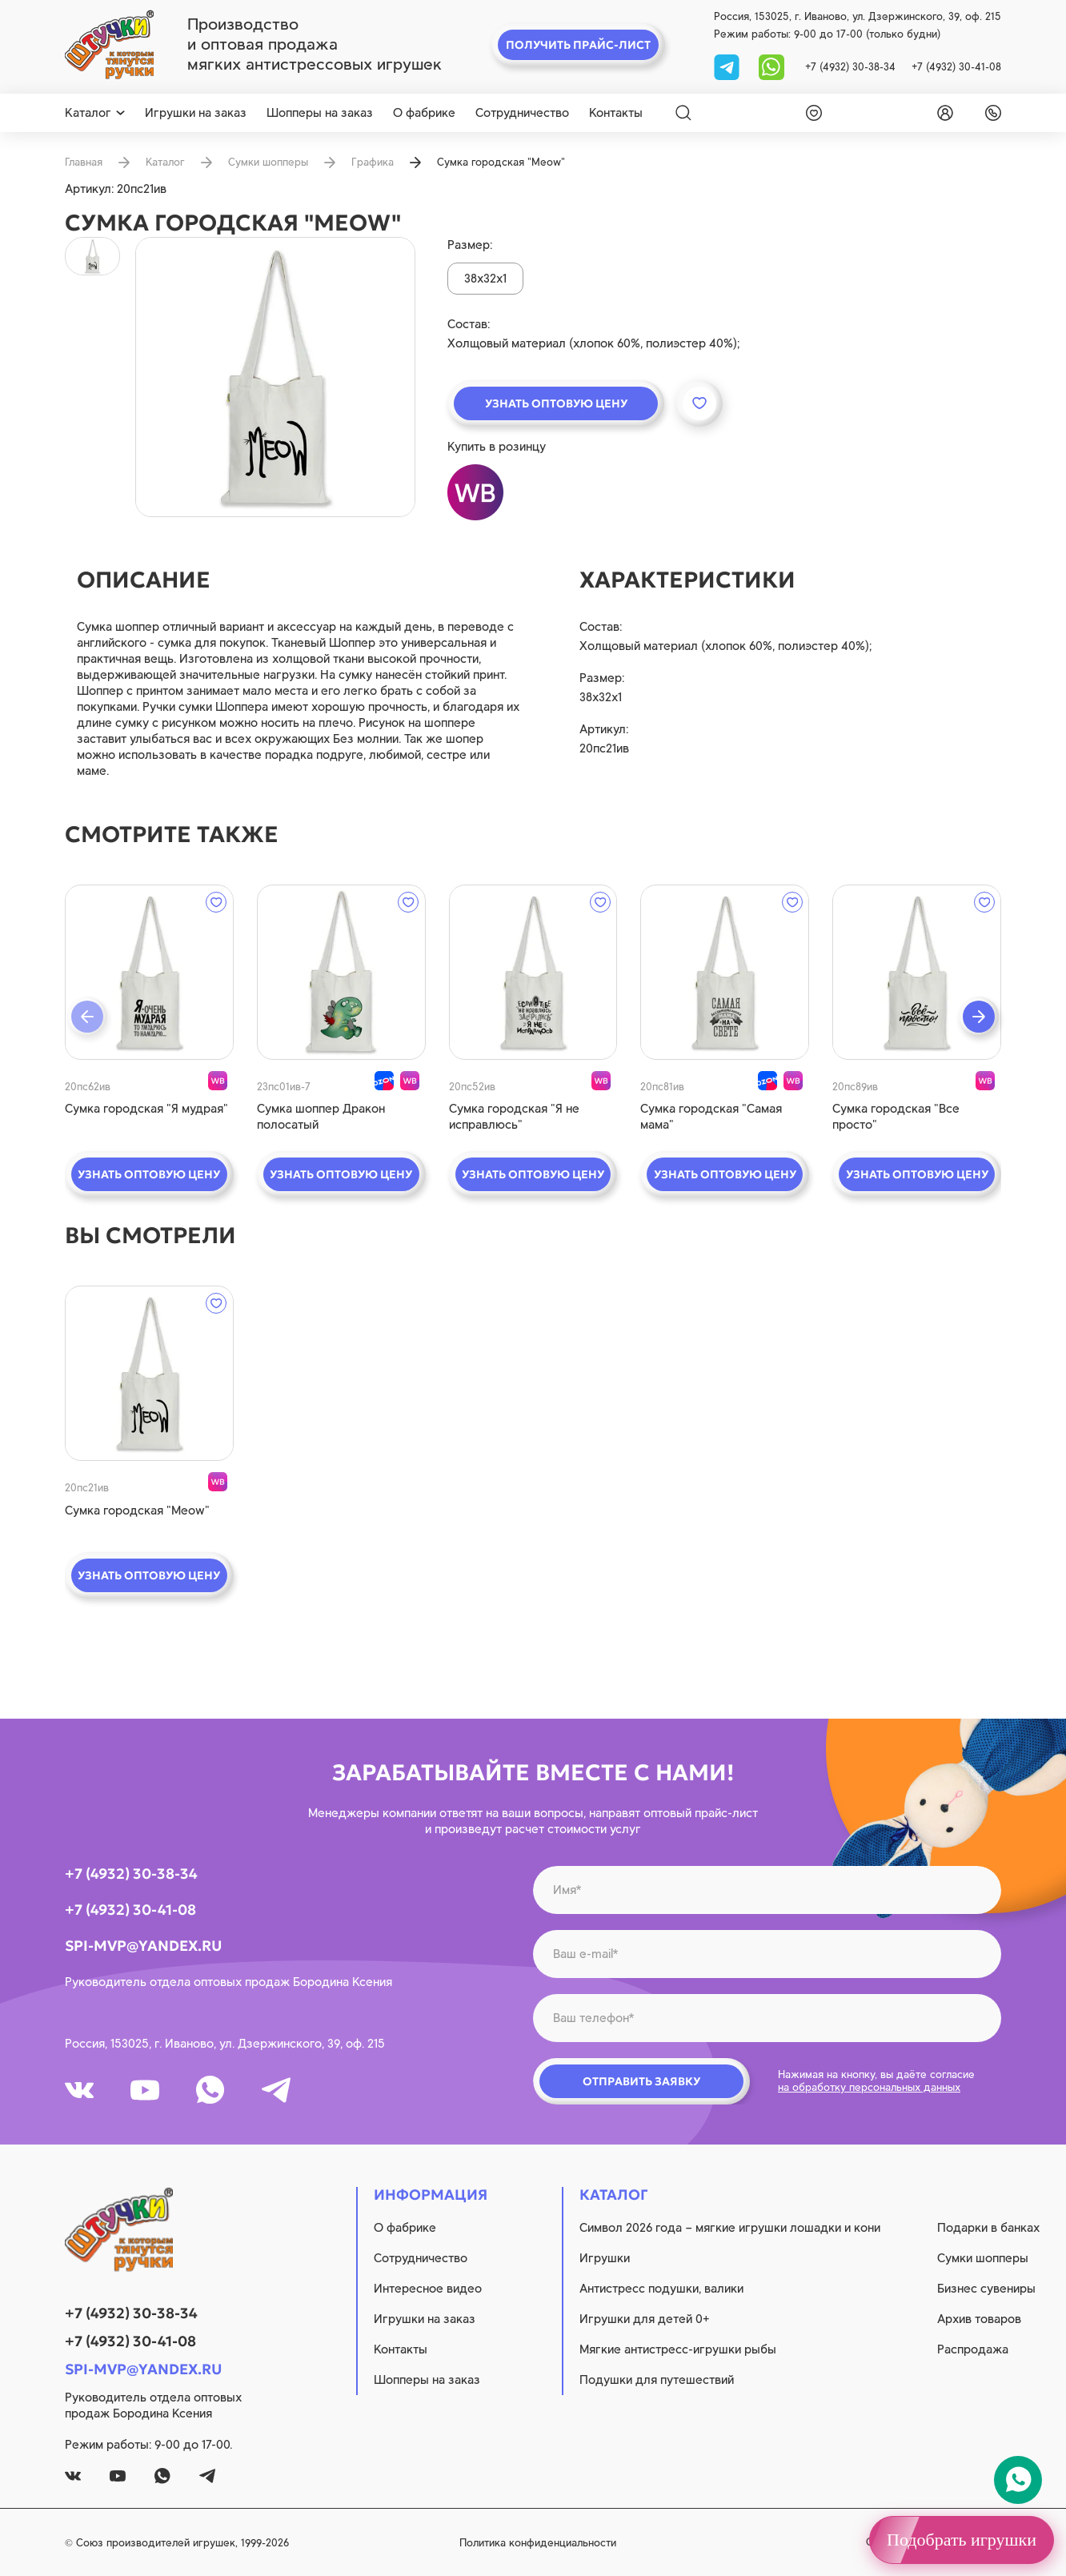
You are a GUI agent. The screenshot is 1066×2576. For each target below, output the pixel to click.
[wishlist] (811, 113)
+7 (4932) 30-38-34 (850, 67)
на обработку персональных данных (869, 2087)
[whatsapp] (771, 66)
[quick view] (149, 972)
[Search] (683, 113)
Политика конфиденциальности (537, 2543)
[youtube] (144, 2090)
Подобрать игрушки (961, 2540)
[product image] (275, 377)
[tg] (728, 66)
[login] (942, 113)
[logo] (109, 45)
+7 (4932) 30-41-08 (956, 67)
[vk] (79, 2090)
